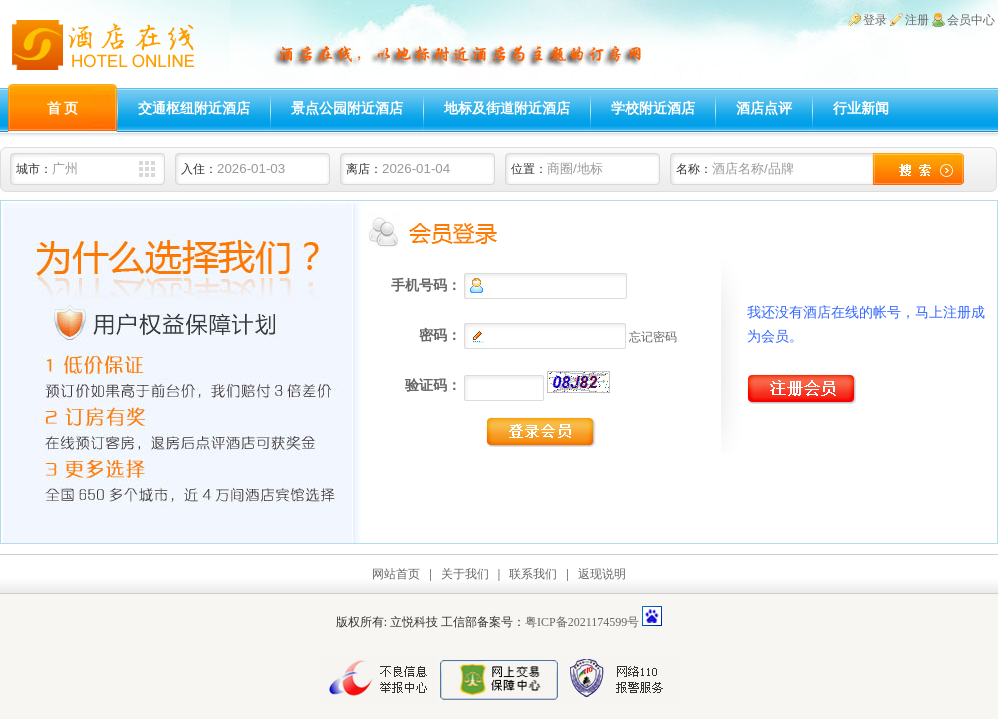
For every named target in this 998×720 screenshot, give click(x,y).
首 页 (63, 108)
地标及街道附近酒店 (507, 108)
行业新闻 (861, 108)
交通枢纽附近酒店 (194, 108)
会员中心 (971, 20)
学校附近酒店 (653, 108)
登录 (875, 20)
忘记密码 (653, 337)
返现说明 (602, 574)
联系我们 (533, 574)
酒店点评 (764, 108)
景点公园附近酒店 (347, 108)
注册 (917, 20)
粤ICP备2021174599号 (582, 622)
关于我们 (465, 574)
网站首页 (396, 574)
